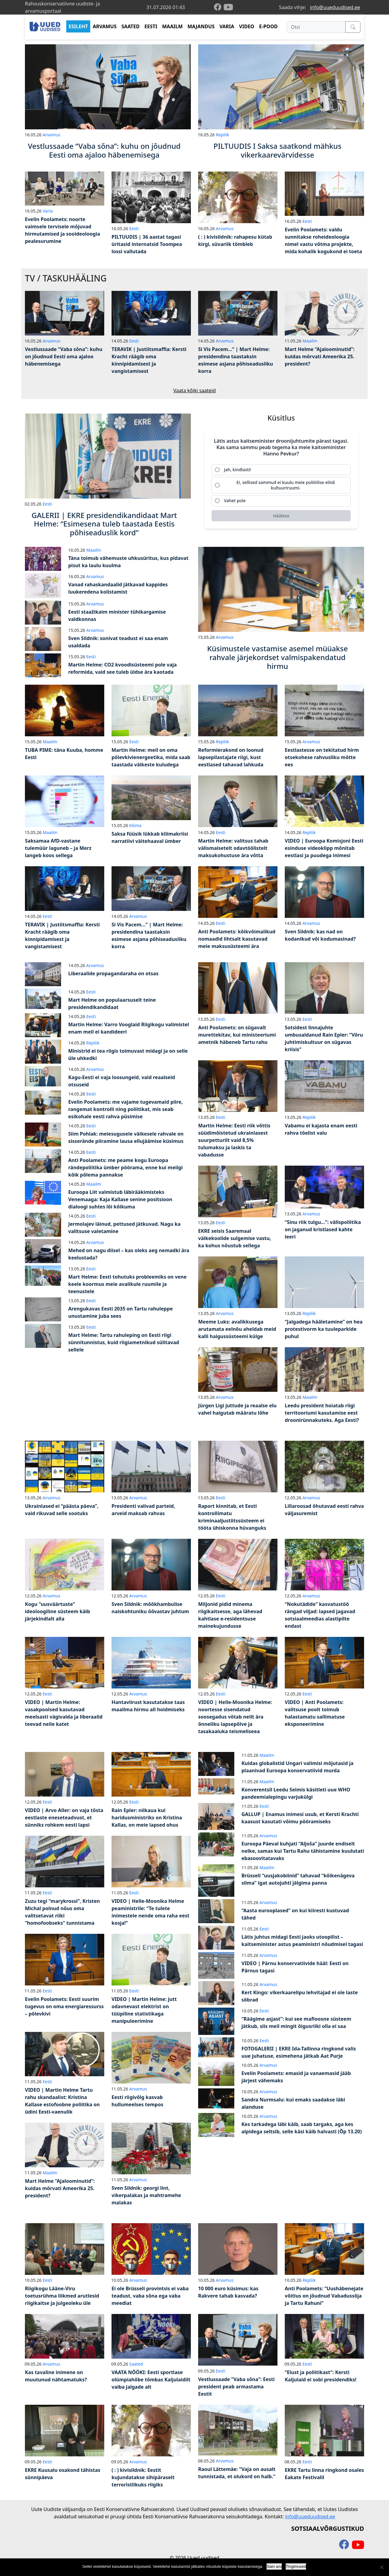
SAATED (131, 26)
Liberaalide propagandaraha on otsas (113, 973)
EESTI (150, 26)
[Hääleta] (281, 515)
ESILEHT (78, 26)
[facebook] (219, 7)
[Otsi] (316, 27)
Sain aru (274, 2566)
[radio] (281, 469)
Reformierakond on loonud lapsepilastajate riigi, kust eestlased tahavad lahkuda (230, 757)
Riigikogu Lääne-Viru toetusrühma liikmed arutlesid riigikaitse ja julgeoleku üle (62, 2295)
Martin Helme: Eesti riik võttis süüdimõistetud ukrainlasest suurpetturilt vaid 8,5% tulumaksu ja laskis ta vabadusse (234, 1140)
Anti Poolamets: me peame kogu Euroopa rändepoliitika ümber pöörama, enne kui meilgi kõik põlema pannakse (125, 1167)
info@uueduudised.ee (335, 7)
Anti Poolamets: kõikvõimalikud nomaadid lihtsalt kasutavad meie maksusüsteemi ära (236, 938)
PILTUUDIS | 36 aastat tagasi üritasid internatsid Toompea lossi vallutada (147, 244)
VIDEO (246, 26)
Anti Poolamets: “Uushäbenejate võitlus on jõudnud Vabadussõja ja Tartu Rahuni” (324, 2295)
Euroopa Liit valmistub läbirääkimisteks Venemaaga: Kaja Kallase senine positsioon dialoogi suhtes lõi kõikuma (120, 1199)
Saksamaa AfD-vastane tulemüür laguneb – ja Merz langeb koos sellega (58, 848)
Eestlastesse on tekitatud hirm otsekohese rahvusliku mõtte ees (322, 757)
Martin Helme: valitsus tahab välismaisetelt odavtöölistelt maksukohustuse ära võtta (233, 848)
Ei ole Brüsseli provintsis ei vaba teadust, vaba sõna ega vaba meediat (150, 2295)
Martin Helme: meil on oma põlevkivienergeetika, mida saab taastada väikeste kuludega (151, 757)
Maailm (309, 341)
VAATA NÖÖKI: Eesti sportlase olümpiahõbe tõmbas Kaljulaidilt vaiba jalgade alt (151, 2379)
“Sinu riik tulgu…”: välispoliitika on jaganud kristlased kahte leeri (323, 1229)
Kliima (135, 825)
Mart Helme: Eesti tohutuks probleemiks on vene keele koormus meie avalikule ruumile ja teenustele (127, 1284)
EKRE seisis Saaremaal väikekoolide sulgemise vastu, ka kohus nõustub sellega (234, 1238)
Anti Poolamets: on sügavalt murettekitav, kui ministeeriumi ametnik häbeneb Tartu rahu (237, 1034)
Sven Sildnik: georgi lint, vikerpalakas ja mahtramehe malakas (146, 2195)
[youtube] (228, 7)
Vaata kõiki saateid (194, 390)
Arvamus (51, 135)
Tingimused (296, 2566)
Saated (136, 2364)
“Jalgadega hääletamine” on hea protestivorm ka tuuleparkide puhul (324, 1329)
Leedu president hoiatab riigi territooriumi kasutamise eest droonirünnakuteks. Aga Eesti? (322, 1412)
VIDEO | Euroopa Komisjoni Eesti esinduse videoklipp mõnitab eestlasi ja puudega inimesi (324, 848)
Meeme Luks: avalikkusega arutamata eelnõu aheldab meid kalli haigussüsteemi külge (237, 1329)
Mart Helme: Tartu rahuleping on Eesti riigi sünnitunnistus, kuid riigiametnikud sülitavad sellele (123, 1342)
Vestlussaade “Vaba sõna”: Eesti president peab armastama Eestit (236, 2386)
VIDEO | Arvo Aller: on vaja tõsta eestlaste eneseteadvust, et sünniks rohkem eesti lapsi (64, 1817)
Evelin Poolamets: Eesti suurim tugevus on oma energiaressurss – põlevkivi (64, 2006)
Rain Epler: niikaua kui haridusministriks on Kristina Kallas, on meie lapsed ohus (147, 1817)
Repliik (222, 135)
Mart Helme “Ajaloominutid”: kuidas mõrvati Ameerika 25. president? (320, 356)
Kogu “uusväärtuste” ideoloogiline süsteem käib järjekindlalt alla (57, 1611)
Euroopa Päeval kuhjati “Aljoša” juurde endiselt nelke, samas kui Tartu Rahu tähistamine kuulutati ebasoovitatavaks (303, 1851)
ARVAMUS (104, 26)
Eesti (134, 228)
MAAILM (172, 26)
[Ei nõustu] (381, 2567)
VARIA (226, 26)
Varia (48, 211)
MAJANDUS (201, 26)
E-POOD (268, 26)
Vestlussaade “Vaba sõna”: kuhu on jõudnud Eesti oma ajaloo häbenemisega (63, 356)
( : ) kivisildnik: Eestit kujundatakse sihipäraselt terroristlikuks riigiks (143, 2477)
